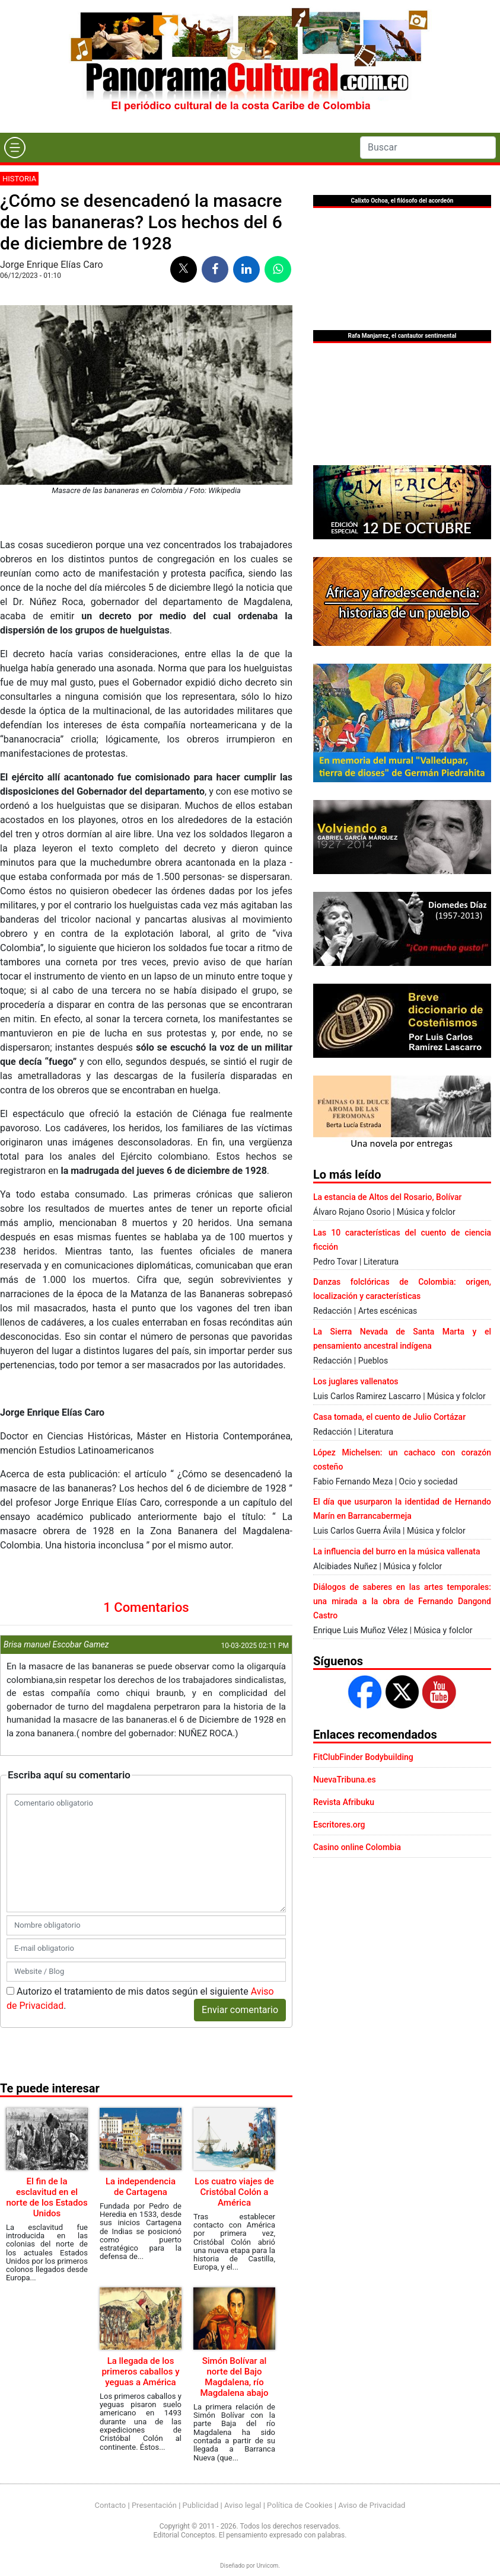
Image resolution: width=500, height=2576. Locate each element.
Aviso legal (243, 2505)
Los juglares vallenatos (356, 1381)
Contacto (110, 2505)
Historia (19, 178)
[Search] (428, 147)
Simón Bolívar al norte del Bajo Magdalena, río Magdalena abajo (234, 2377)
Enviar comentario (240, 2009)
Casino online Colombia (357, 1847)
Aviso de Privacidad (371, 2505)
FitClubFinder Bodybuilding (363, 1757)
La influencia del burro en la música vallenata (396, 1551)
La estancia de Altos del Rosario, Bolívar (387, 1197)
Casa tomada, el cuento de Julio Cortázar (389, 1417)
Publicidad (201, 2505)
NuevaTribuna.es (344, 1779)
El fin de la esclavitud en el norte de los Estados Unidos (46, 2197)
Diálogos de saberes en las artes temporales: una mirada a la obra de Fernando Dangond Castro (402, 1601)
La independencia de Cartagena (141, 2186)
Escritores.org (339, 1824)
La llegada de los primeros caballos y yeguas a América (140, 2372)
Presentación (154, 2505)
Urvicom (267, 2565)
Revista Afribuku (343, 1802)
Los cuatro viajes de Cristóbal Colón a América (234, 2192)
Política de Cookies (300, 2505)
